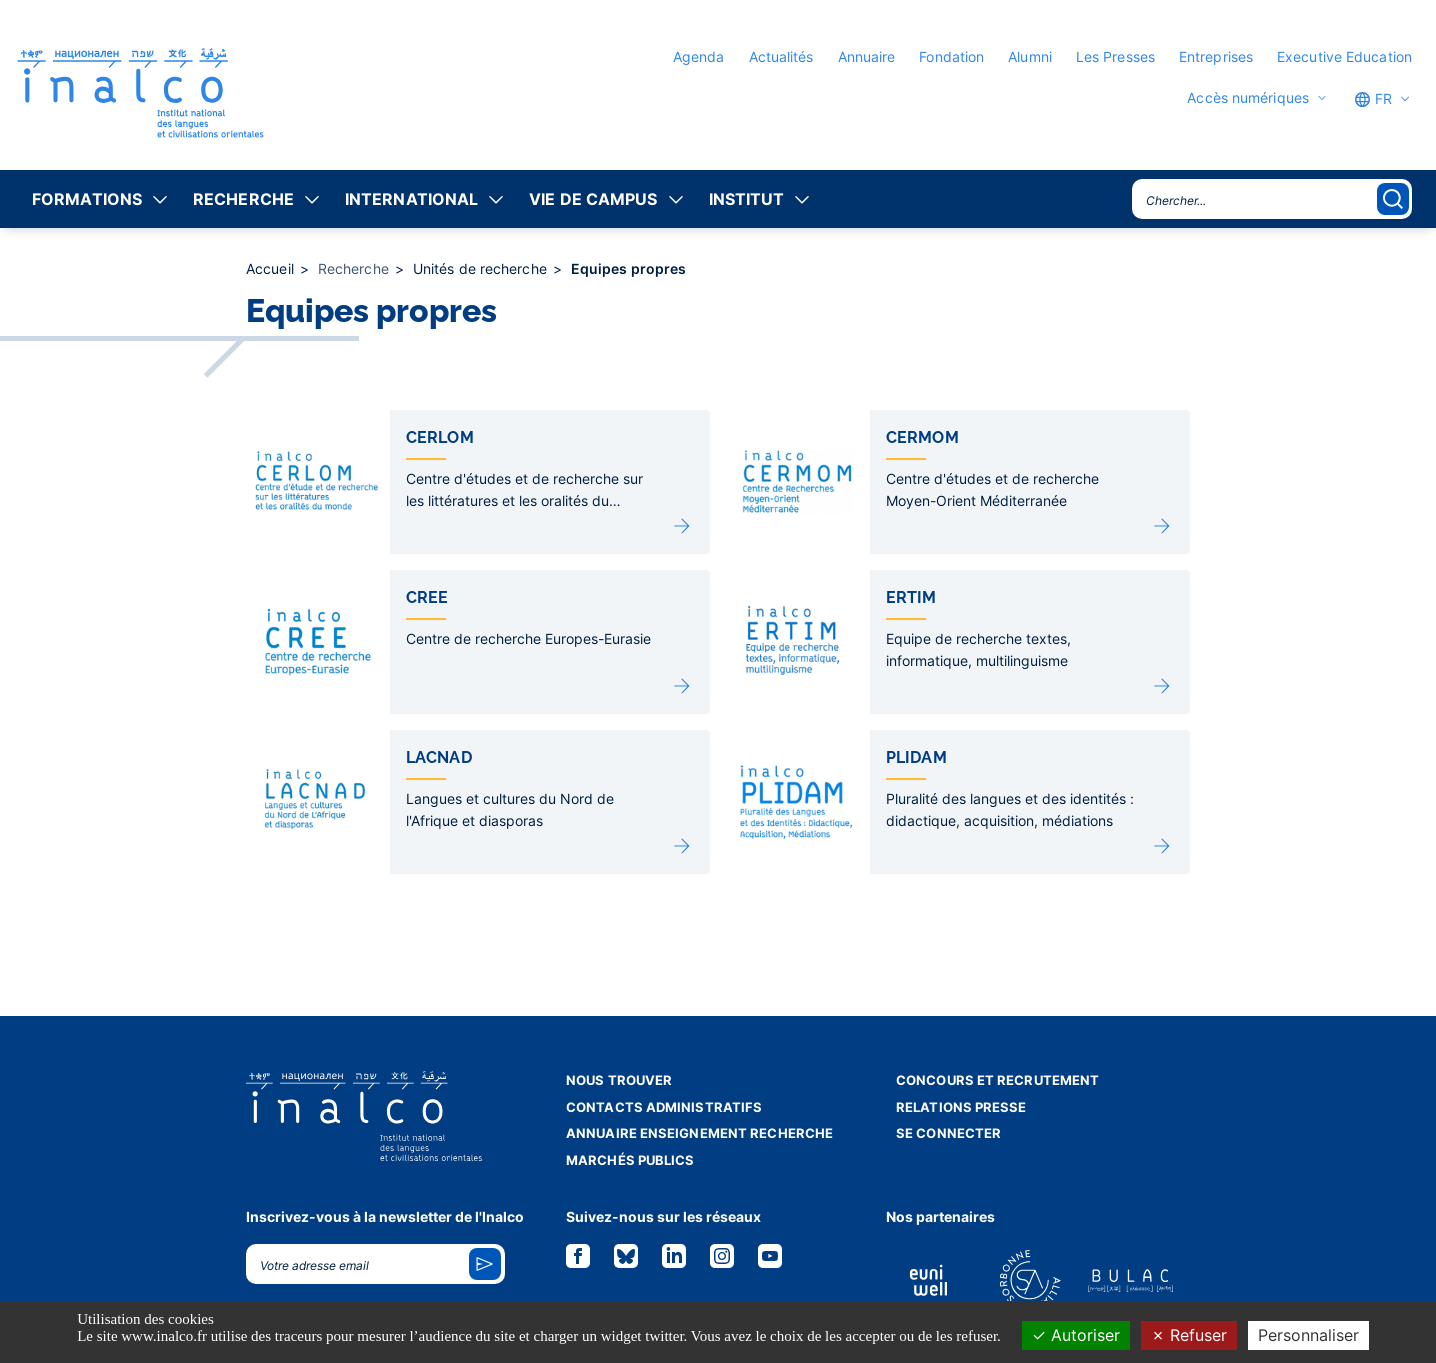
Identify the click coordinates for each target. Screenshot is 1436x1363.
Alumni (1030, 56)
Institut (747, 199)
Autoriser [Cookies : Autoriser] (1076, 1335)
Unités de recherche (482, 268)
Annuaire (867, 56)
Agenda (699, 56)
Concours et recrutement (997, 1080)
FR (1373, 99)
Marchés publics (630, 1160)
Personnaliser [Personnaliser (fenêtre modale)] (1308, 1335)
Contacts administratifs (664, 1107)
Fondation (951, 56)
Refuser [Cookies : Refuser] (1189, 1335)
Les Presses (1115, 56)
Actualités (781, 56)
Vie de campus (593, 199)
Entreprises (1216, 56)
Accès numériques (1248, 98)
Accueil (272, 268)
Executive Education (1344, 56)
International (411, 199)
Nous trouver (619, 1080)
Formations (87, 199)
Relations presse (961, 1107)
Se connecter (948, 1133)
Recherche (243, 199)
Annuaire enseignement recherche (699, 1133)
